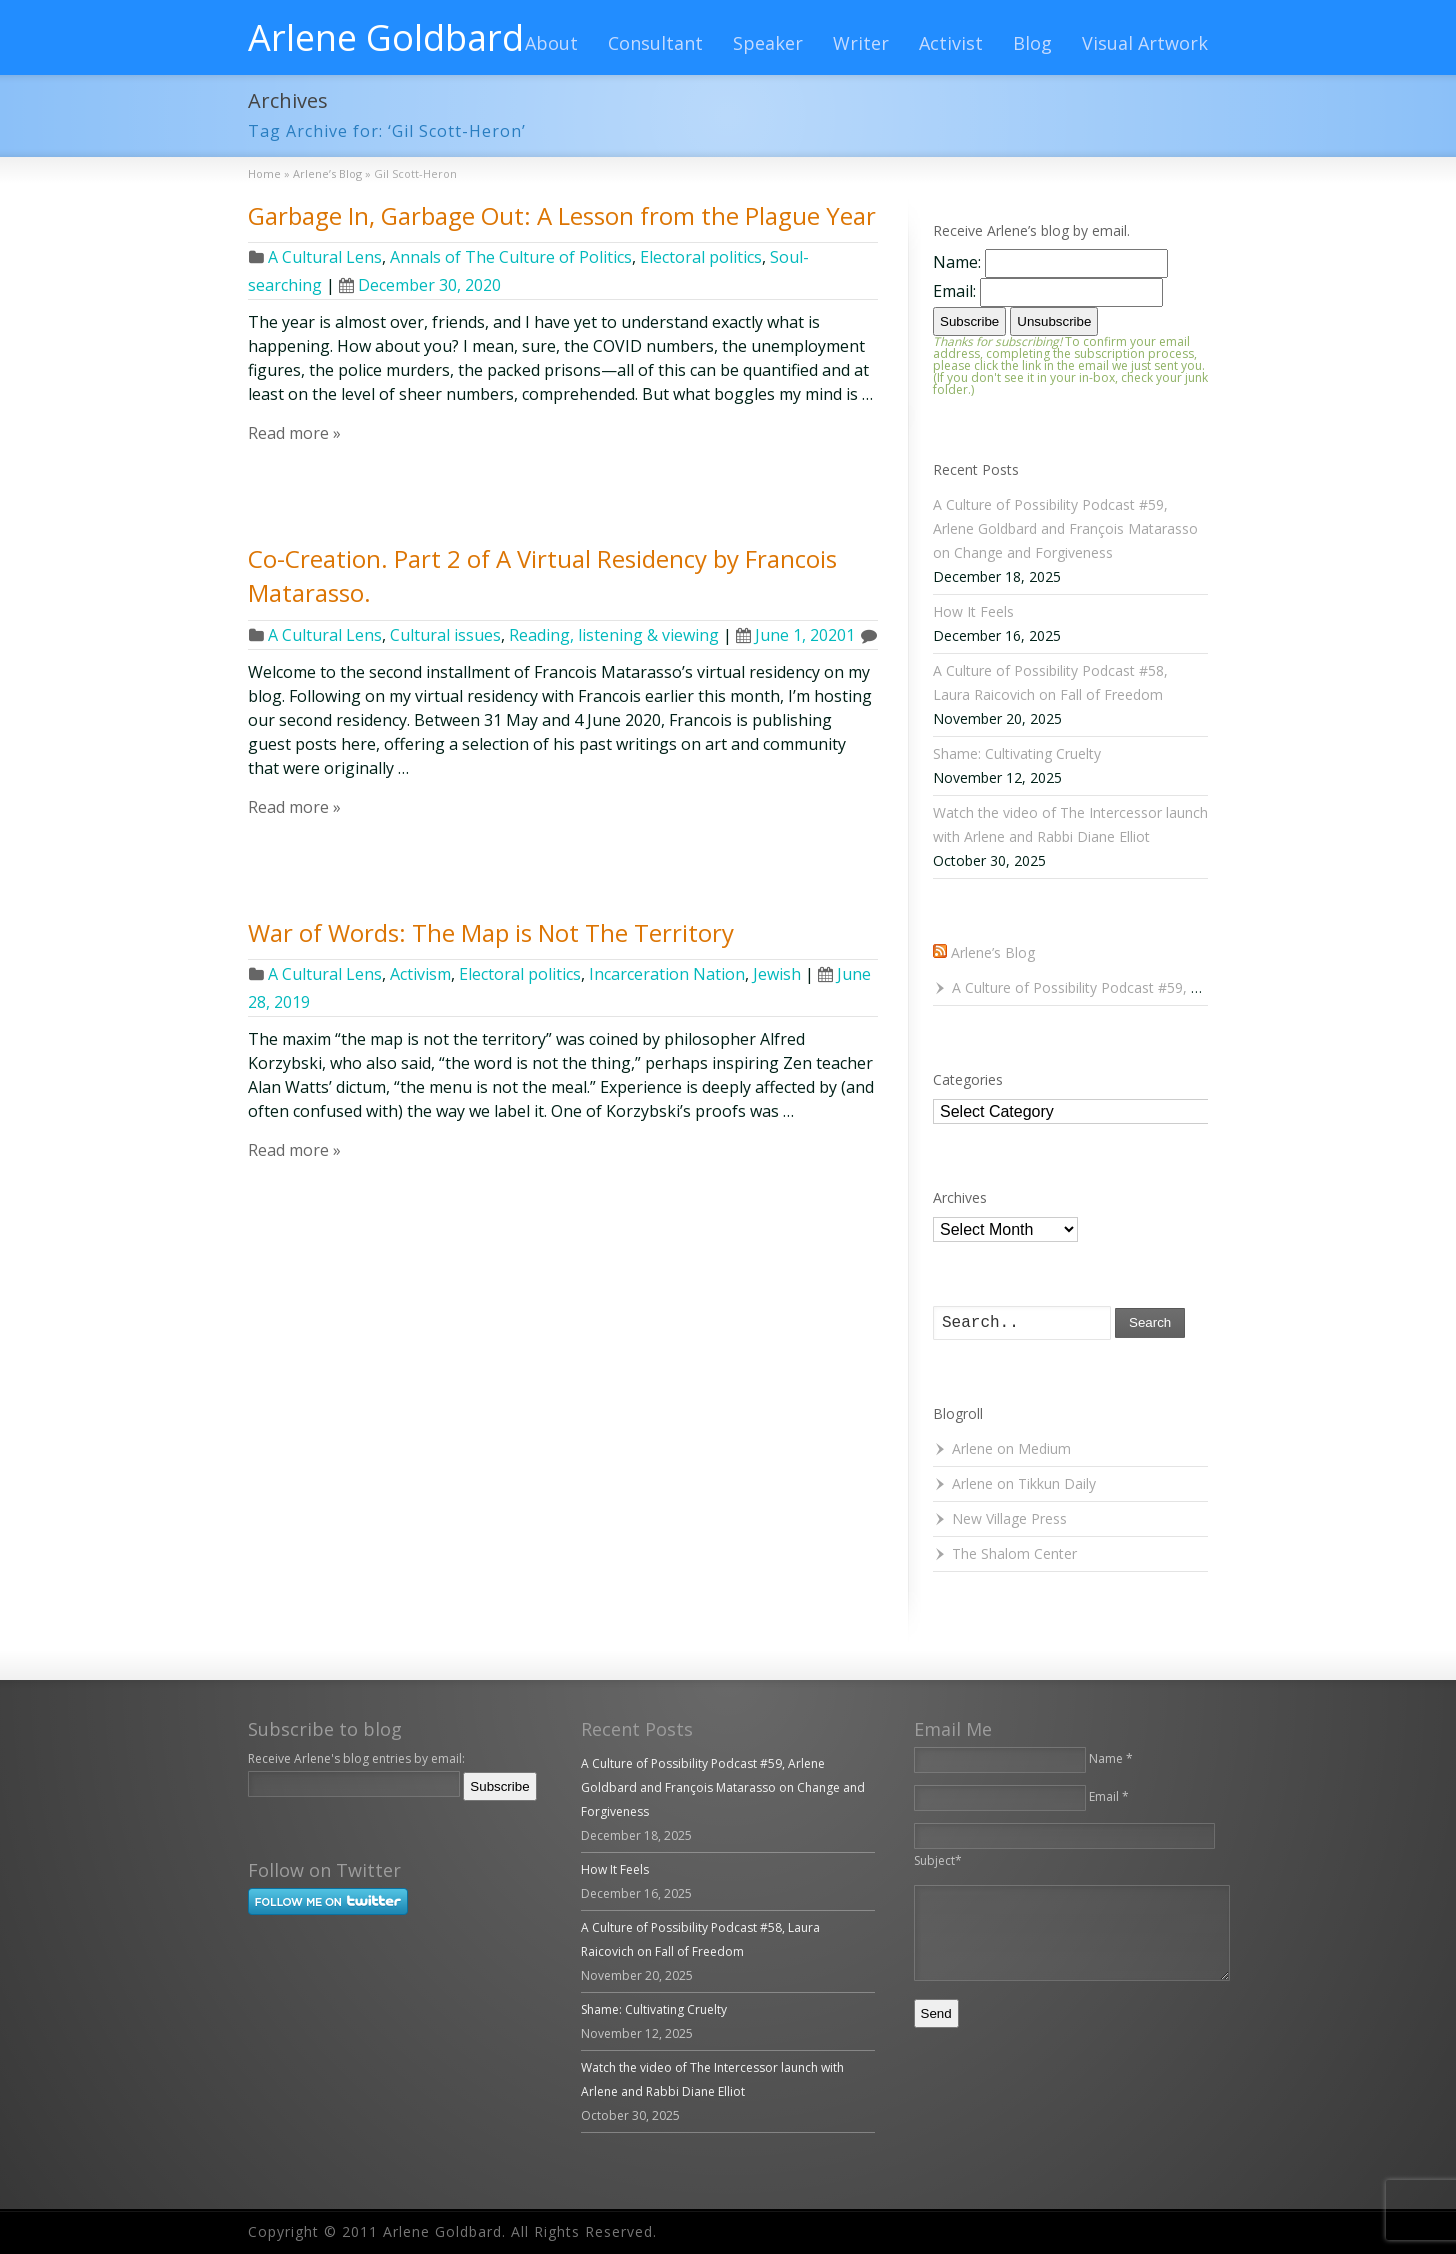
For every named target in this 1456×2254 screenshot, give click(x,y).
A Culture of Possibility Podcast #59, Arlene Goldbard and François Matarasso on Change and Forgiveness (1065, 528)
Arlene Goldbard (386, 38)
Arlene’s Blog (993, 952)
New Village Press (1009, 1518)
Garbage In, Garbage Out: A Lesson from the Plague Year (562, 215)
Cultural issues (445, 635)
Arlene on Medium (1011, 1448)
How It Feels (973, 611)
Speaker (768, 43)
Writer (861, 43)
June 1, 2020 (791, 635)
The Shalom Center (1014, 1553)
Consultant (655, 43)
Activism (420, 974)
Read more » (294, 433)
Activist (951, 43)
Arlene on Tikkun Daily (1024, 1483)
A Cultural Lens (325, 257)
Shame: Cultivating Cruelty (1017, 753)
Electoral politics (701, 257)
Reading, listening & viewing (614, 635)
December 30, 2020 (420, 285)
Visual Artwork (1145, 43)
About (551, 43)
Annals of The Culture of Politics (511, 257)
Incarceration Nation (667, 974)
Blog (1032, 43)
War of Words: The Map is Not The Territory (491, 932)
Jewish (777, 974)
